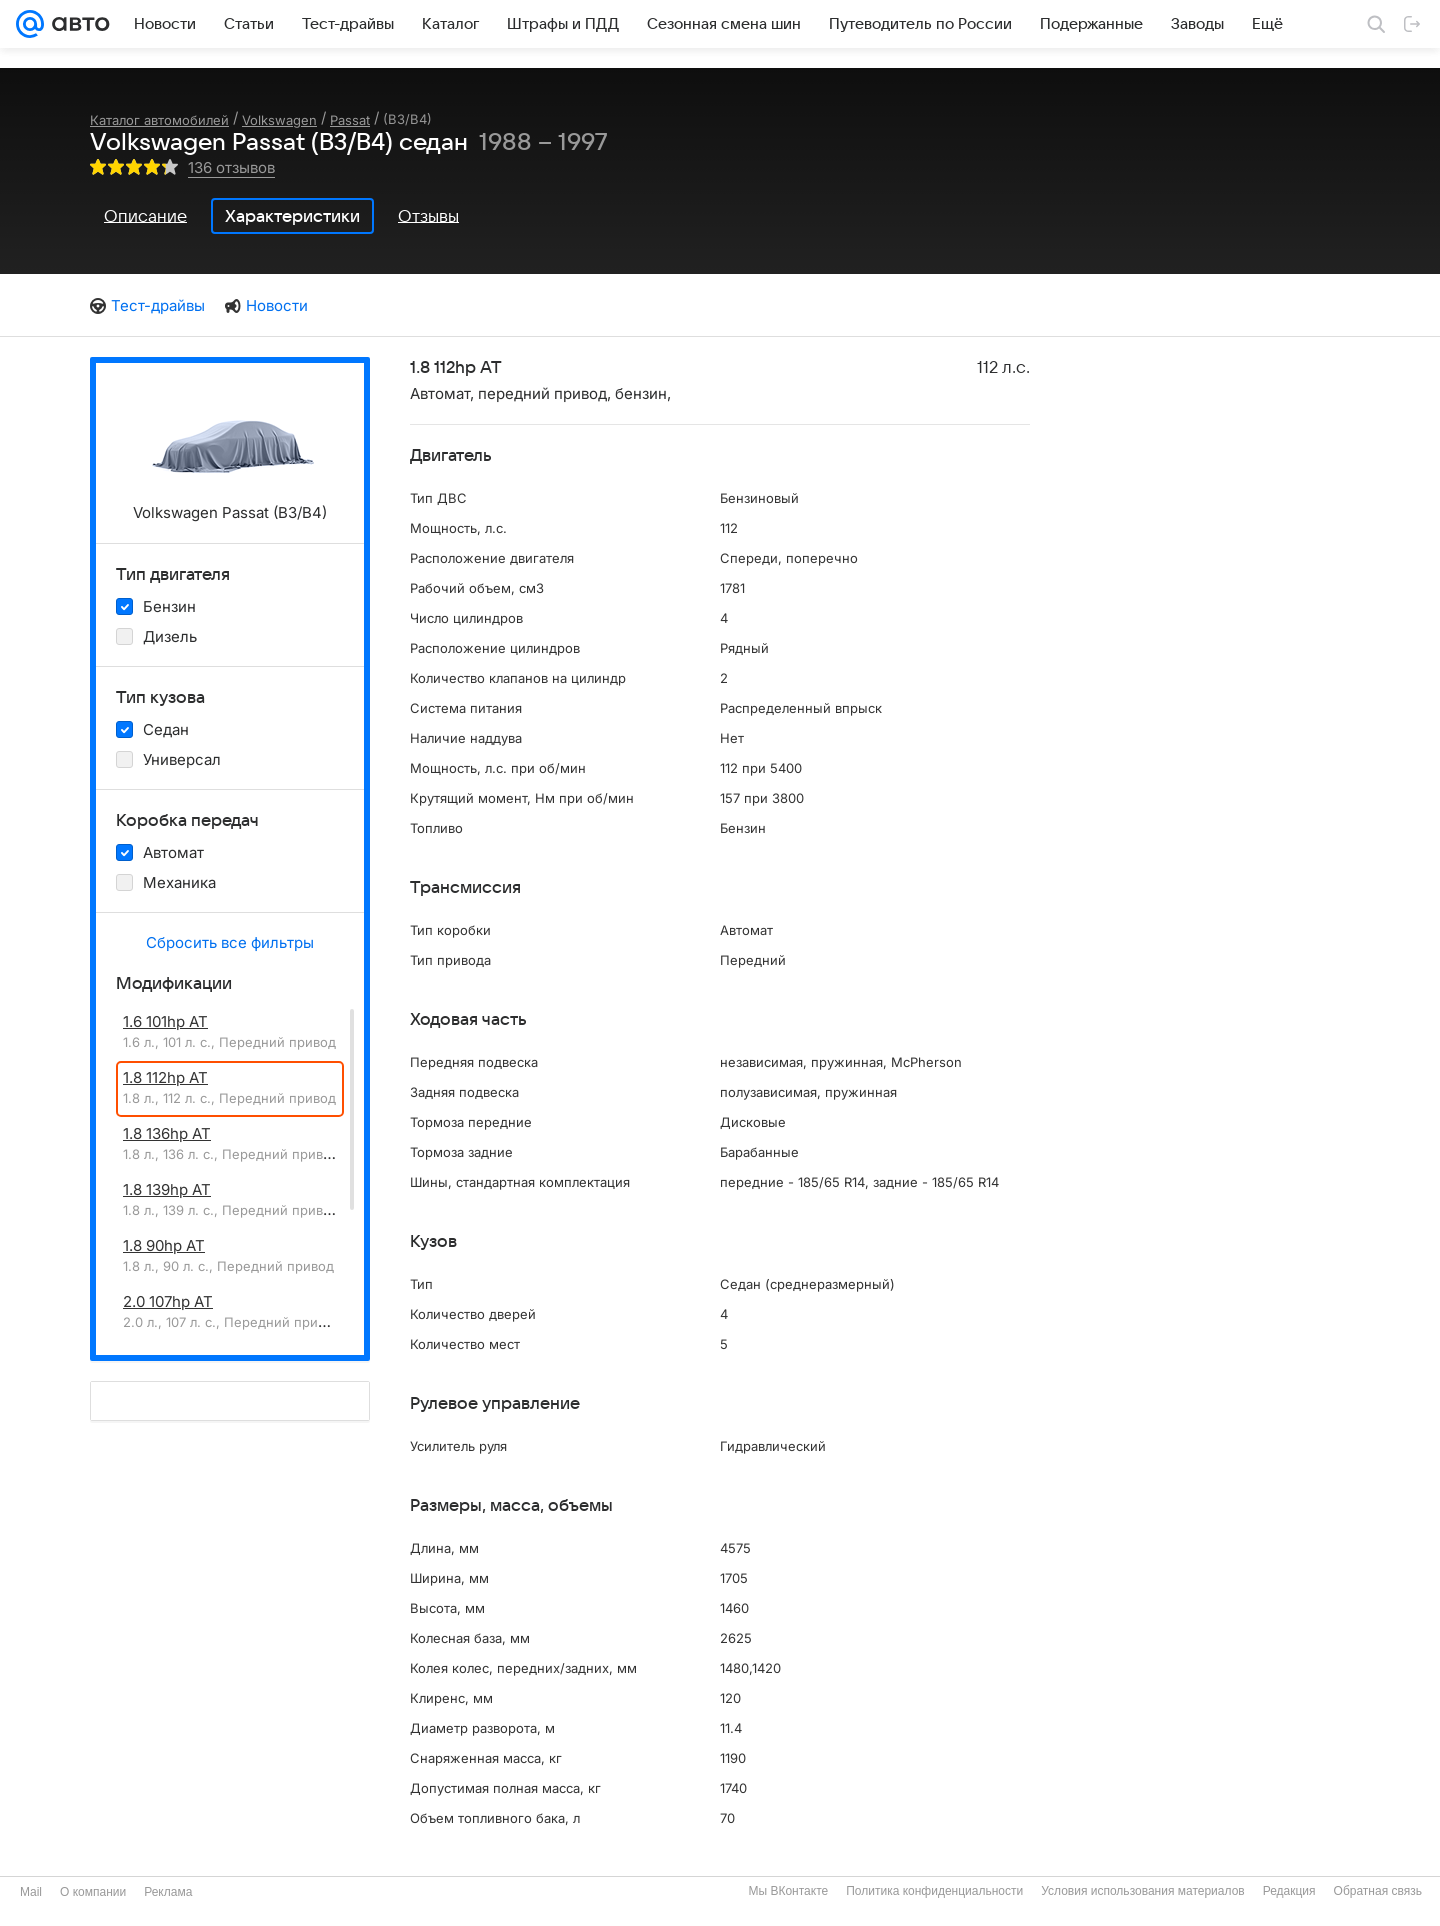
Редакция (1289, 1891)
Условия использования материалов (1142, 1891)
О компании (93, 1892)
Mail (31, 1892)
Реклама (168, 1892)
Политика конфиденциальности (934, 1891)
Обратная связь (1378, 1891)
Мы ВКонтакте (788, 1891)
